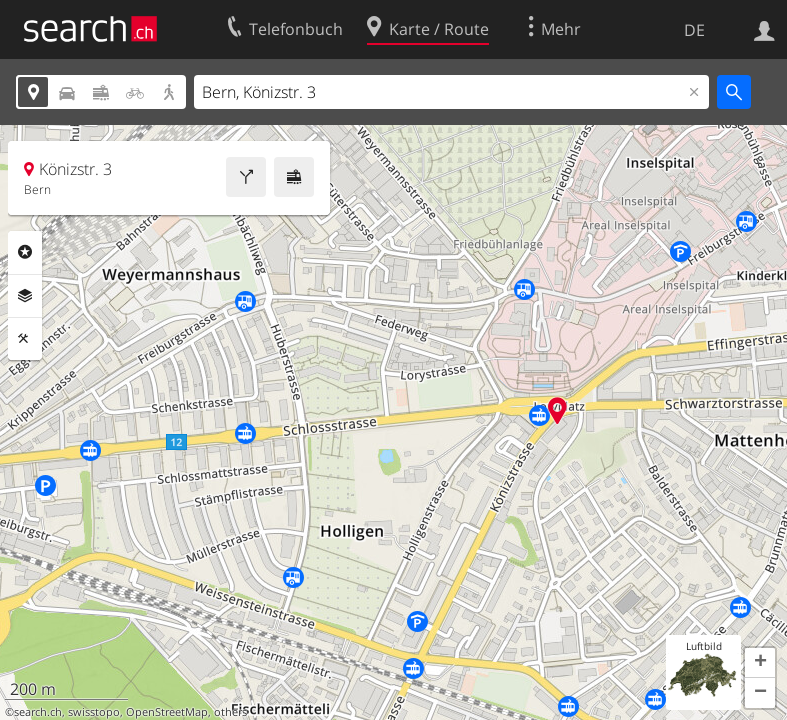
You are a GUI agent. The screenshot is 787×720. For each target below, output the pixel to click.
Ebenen (25, 296)
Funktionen (25, 339)
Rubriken (25, 252)
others (230, 712)
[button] (760, 663)
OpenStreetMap (167, 712)
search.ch (38, 712)
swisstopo (94, 712)
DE (694, 30)
